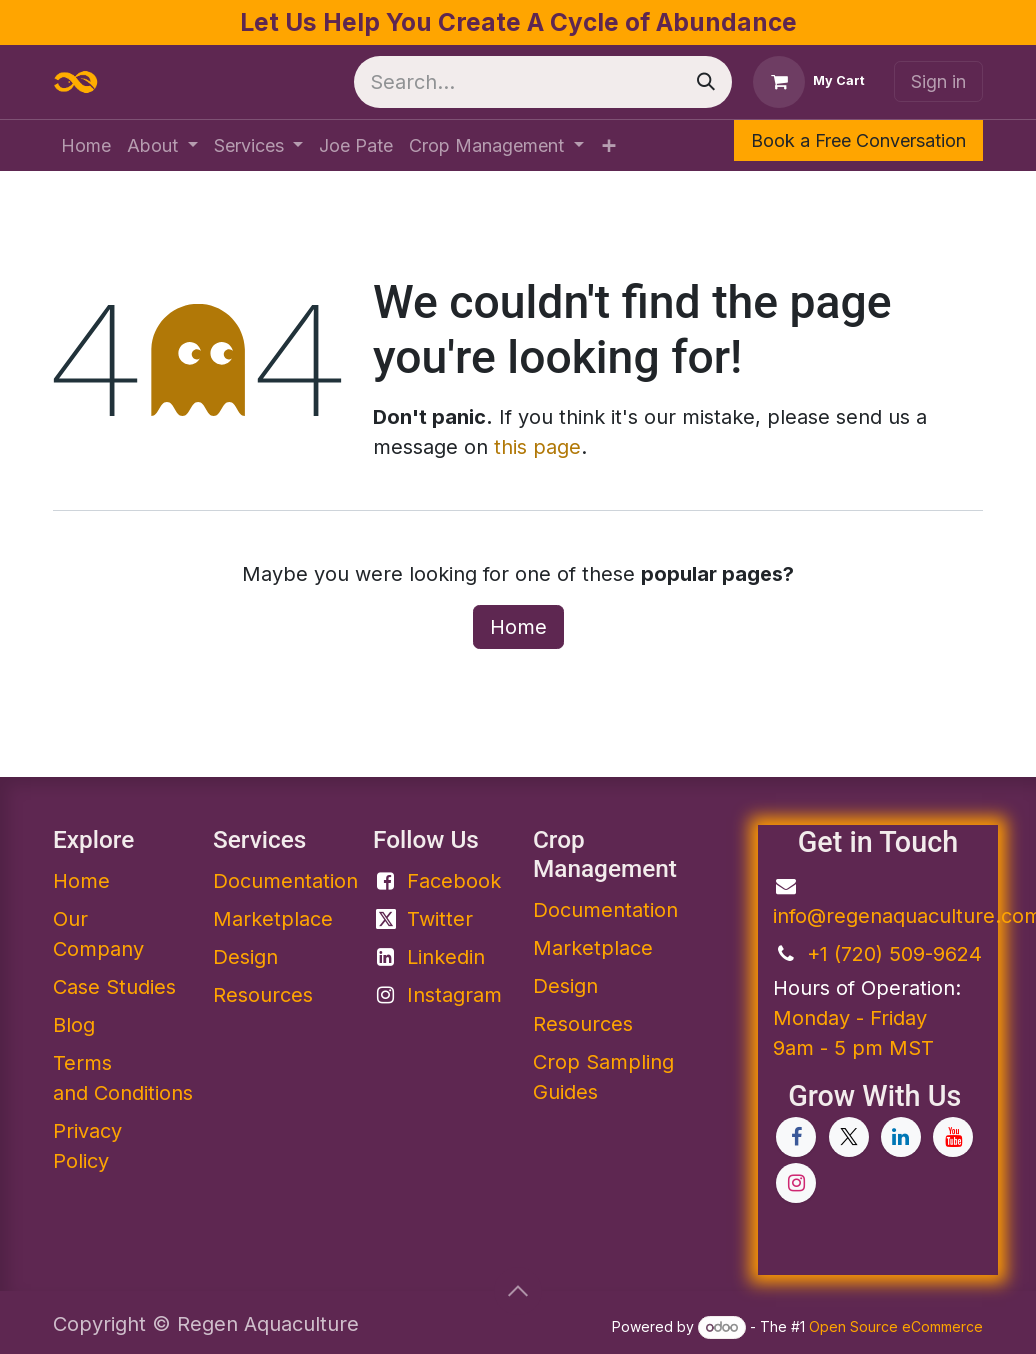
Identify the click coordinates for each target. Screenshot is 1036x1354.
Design (245, 957)
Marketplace (273, 919)
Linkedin (446, 957)
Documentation (605, 910)
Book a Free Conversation (858, 140)
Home (518, 627)
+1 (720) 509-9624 (894, 954)
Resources (263, 995)
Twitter (440, 919)
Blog (74, 1025)
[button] (518, 1291)
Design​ (565, 986)
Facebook (454, 881)
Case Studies (114, 987)
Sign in (938, 81)
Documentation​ (285, 881)
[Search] (706, 82)
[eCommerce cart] (809, 82)
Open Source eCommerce (896, 1326)
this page (537, 447)
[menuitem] (86, 145)
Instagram (454, 995)
